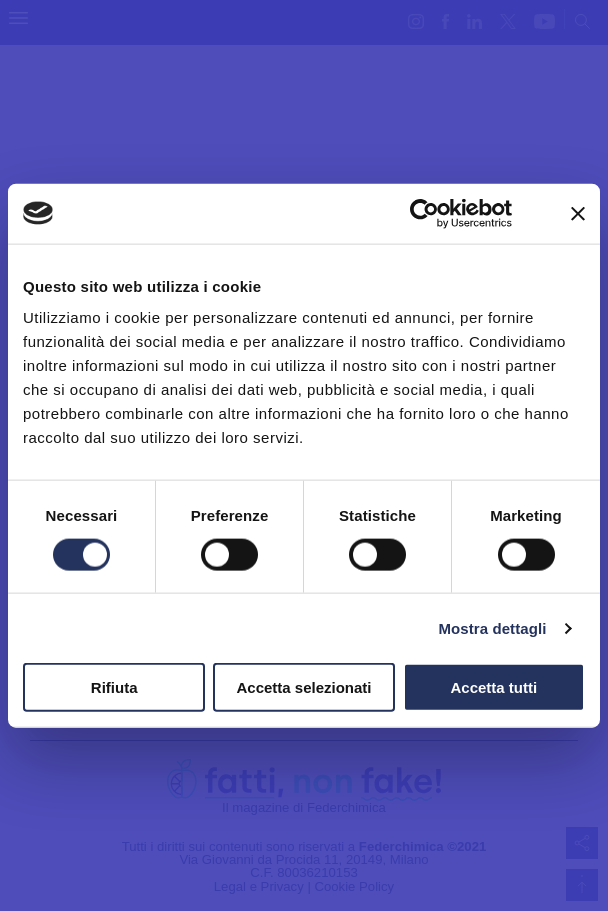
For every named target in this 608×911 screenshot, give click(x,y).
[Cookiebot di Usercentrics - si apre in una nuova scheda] (424, 213)
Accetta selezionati (303, 687)
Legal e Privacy (259, 886)
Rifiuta (114, 687)
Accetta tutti (493, 687)
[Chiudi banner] (578, 213)
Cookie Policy (354, 886)
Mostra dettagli (492, 627)
